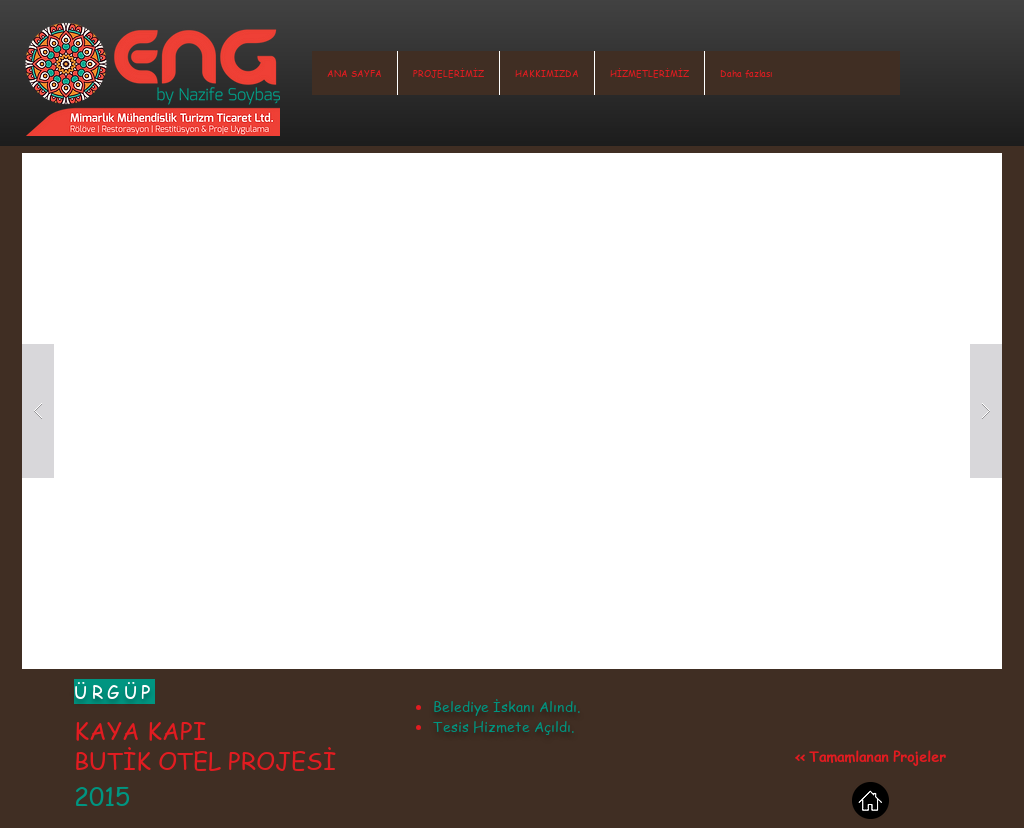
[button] (448, 73)
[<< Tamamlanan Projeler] (870, 756)
